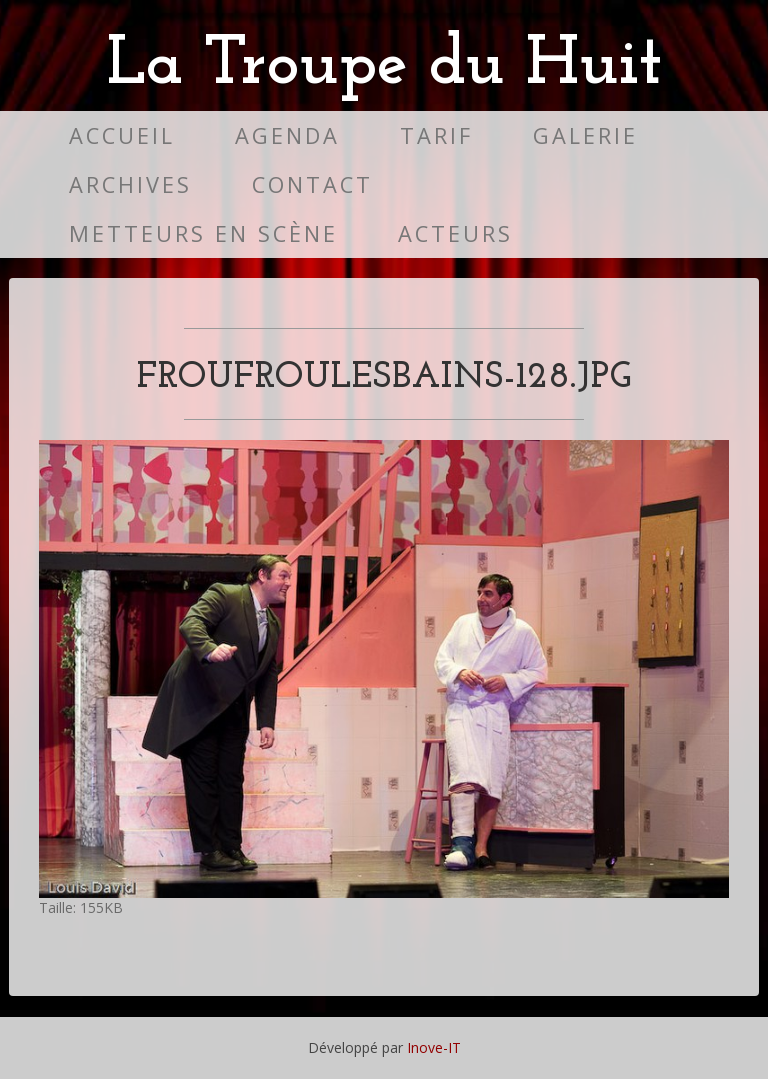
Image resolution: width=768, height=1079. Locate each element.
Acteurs (455, 233)
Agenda (287, 135)
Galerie (585, 135)
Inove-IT (434, 1047)
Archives (130, 184)
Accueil (122, 135)
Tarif (436, 135)
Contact (312, 184)
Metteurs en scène (203, 233)
